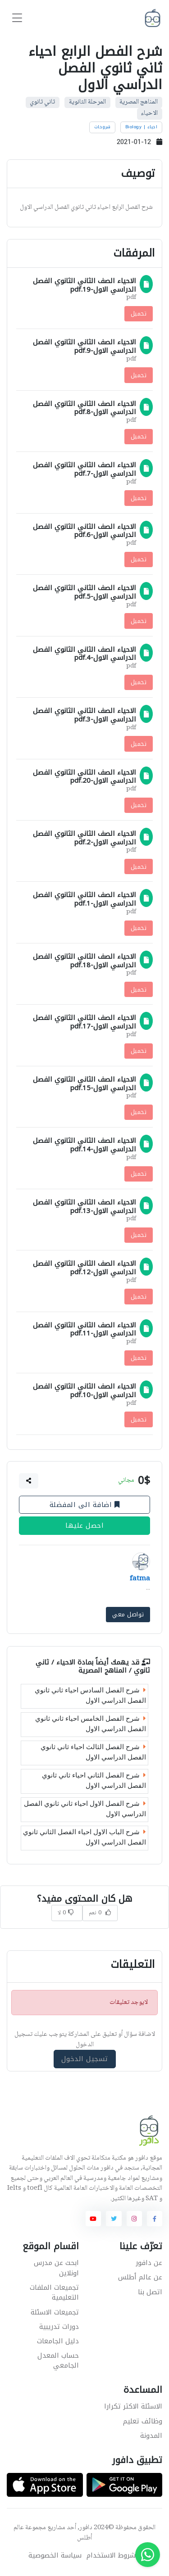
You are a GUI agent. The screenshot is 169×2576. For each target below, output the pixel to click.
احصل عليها (84, 1526)
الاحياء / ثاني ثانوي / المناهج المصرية (93, 1666)
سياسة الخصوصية (55, 2555)
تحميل (139, 314)
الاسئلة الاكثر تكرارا (133, 2406)
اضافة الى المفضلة (85, 1504)
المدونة (151, 2435)
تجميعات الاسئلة (55, 2312)
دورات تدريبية (59, 2326)
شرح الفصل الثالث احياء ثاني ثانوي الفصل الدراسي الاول (93, 1752)
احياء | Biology (141, 127)
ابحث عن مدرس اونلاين (56, 2267)
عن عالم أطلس (140, 2277)
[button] (29, 1481)
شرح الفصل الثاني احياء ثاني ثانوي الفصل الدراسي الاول (94, 1780)
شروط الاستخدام (111, 2555)
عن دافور (149, 2262)
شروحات (102, 127)
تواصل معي (128, 1614)
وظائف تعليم (142, 2421)
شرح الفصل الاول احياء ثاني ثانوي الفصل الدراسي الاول (85, 1809)
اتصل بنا (150, 2292)
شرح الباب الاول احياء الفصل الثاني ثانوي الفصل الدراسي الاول (84, 1837)
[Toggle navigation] (17, 18)
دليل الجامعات (58, 2341)
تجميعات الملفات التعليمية (54, 2292)
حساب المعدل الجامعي (58, 2360)
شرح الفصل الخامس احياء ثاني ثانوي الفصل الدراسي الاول (90, 1724)
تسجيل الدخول (84, 2059)
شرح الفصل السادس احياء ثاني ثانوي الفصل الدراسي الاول (90, 1695)
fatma (140, 1579)
